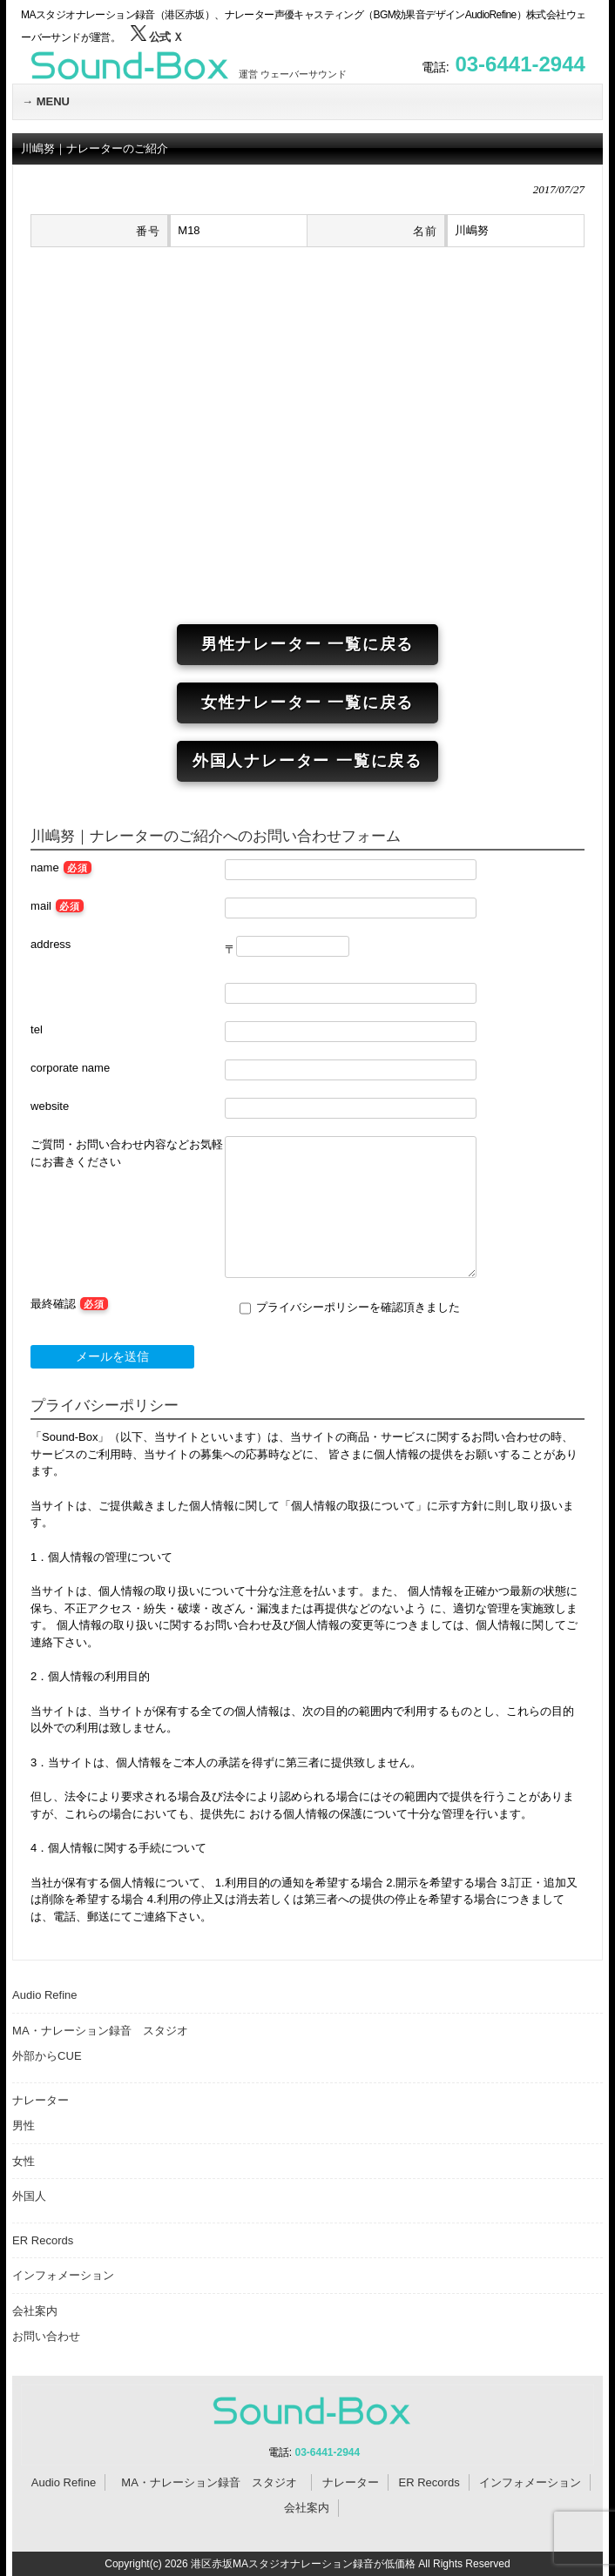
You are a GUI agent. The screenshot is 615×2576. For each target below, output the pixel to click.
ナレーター (40, 2100)
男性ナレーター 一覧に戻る (307, 644)
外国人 (29, 2196)
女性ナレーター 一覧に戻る (307, 702)
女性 (23, 2161)
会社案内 (34, 2310)
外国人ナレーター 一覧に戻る (307, 761)
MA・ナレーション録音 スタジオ (105, 2030)
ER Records (42, 2240)
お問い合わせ (46, 2336)
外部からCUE (46, 2055)
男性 (23, 2125)
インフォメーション (63, 2275)
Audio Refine (44, 1994)
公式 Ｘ (157, 37)
